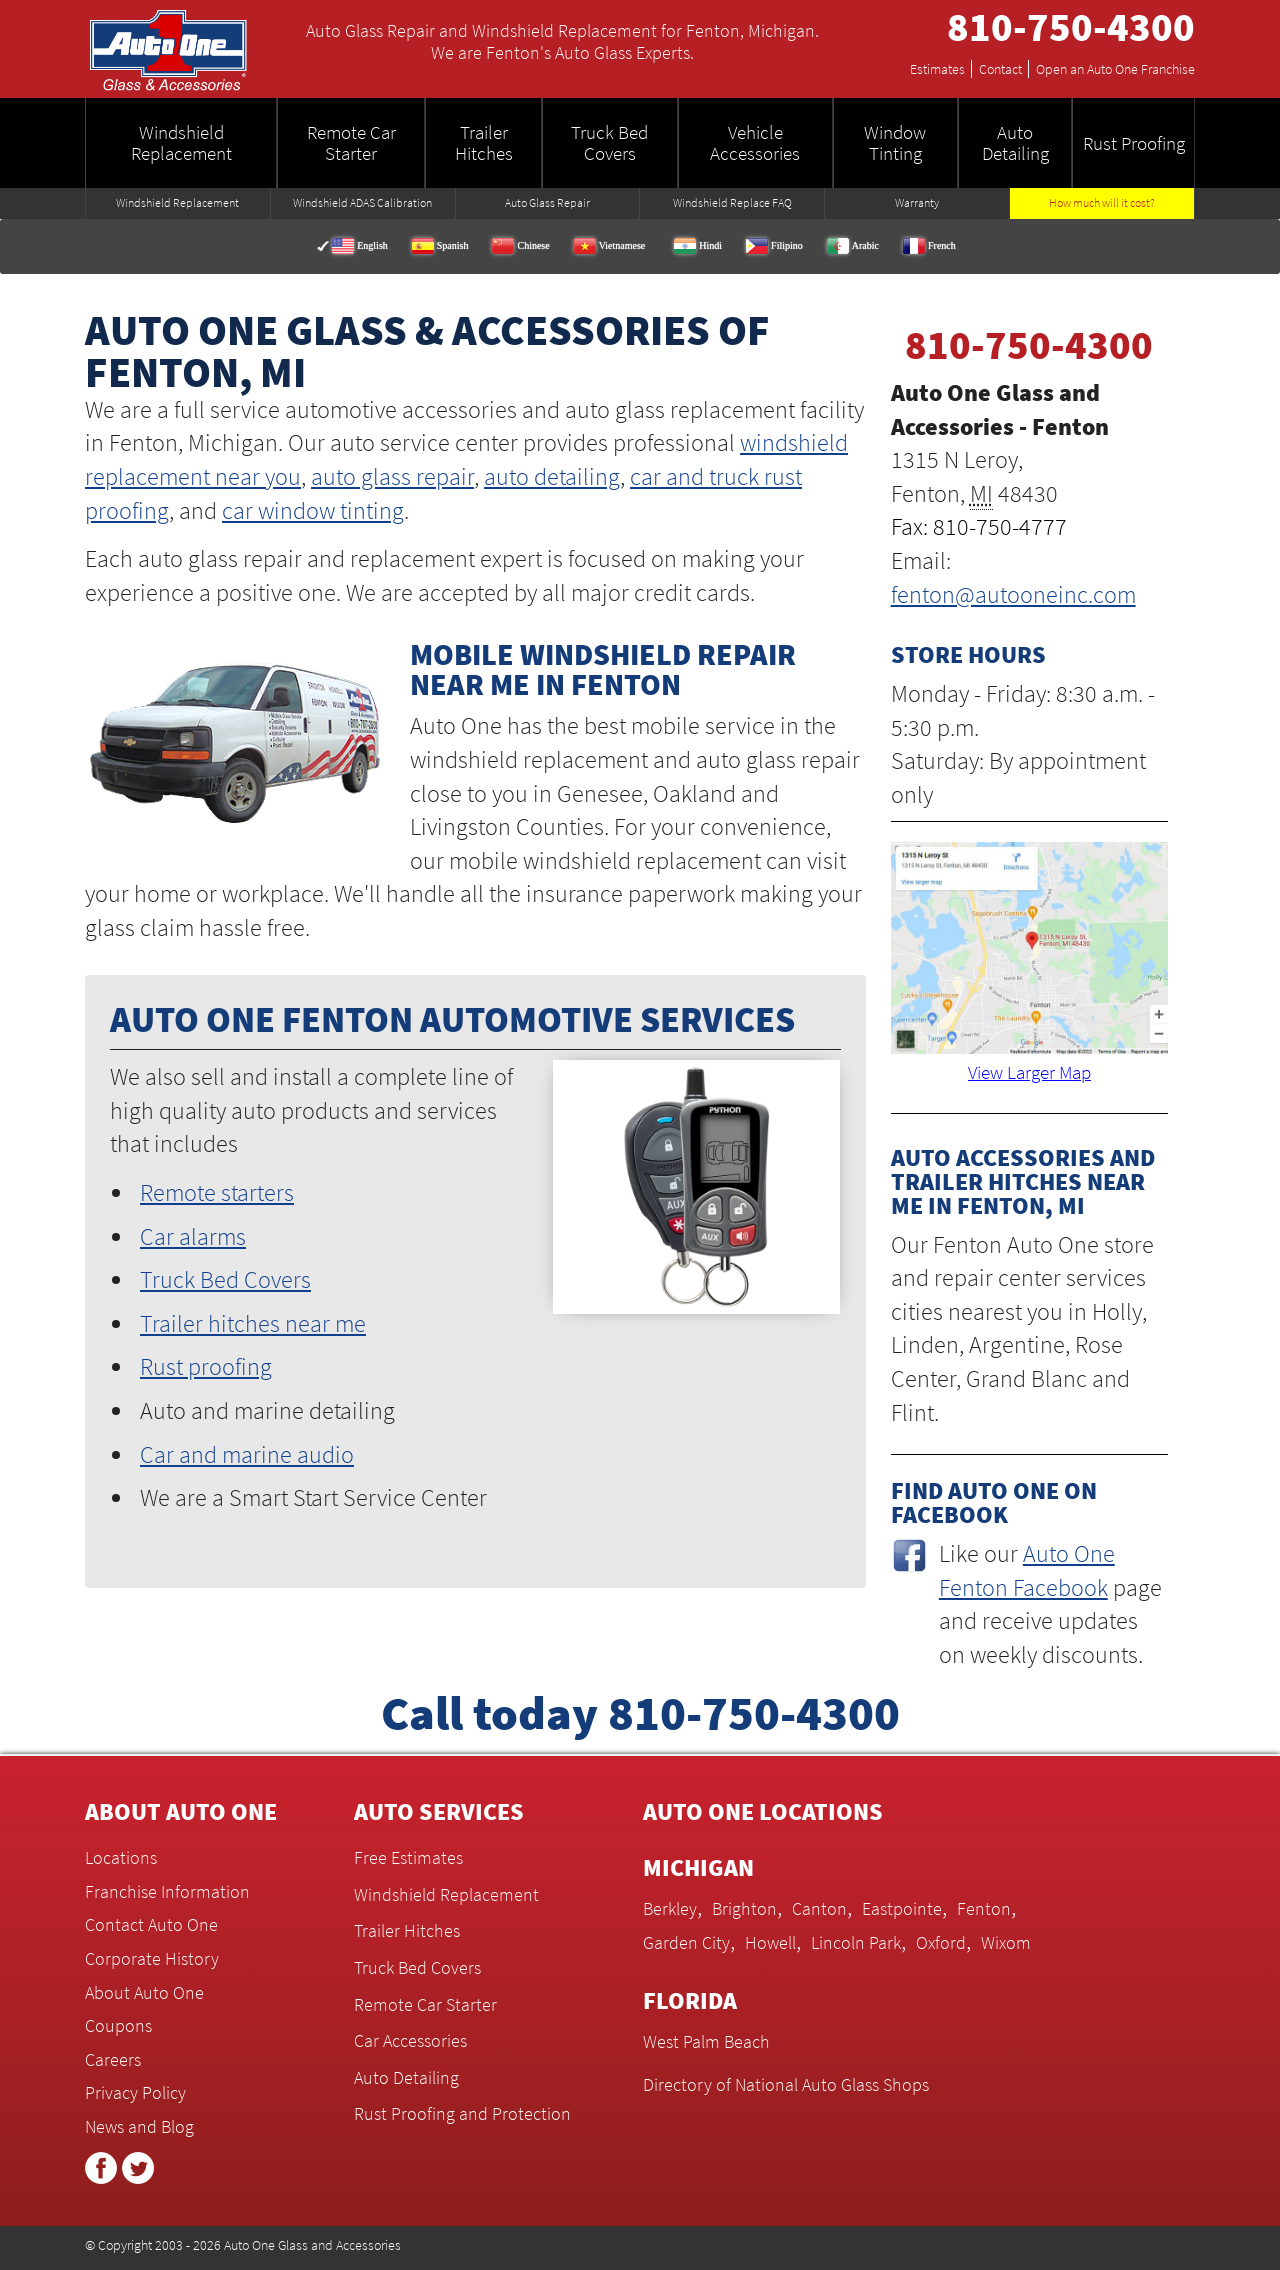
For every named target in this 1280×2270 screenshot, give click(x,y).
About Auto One (144, 1992)
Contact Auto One (151, 1924)
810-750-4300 (1071, 27)
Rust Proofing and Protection (462, 2113)
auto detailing (552, 476)
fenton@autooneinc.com (1013, 594)
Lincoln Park (856, 1942)
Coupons (118, 2025)
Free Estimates (408, 1857)
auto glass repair (392, 476)
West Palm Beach (706, 2041)
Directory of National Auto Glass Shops (786, 2084)
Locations (121, 1857)
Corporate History (152, 1958)
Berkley (670, 1908)
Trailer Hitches (407, 1930)
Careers (113, 2059)
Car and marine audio (247, 1454)
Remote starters (217, 1192)
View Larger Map (1029, 1072)
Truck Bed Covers (225, 1279)
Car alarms (193, 1236)
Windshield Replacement (446, 1894)
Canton (819, 1908)
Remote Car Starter (425, 2004)
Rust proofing (206, 1366)
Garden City (686, 1942)
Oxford (941, 1942)
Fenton (984, 1908)
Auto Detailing (406, 2077)
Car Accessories (410, 2040)
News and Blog (139, 2126)
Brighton (744, 1908)
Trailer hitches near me (253, 1323)
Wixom (1006, 1942)
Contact (1004, 69)
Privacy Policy (135, 2092)
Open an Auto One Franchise (1115, 69)
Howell (770, 1942)
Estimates (941, 69)
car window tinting (313, 510)
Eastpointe (902, 1908)
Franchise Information (167, 1891)
